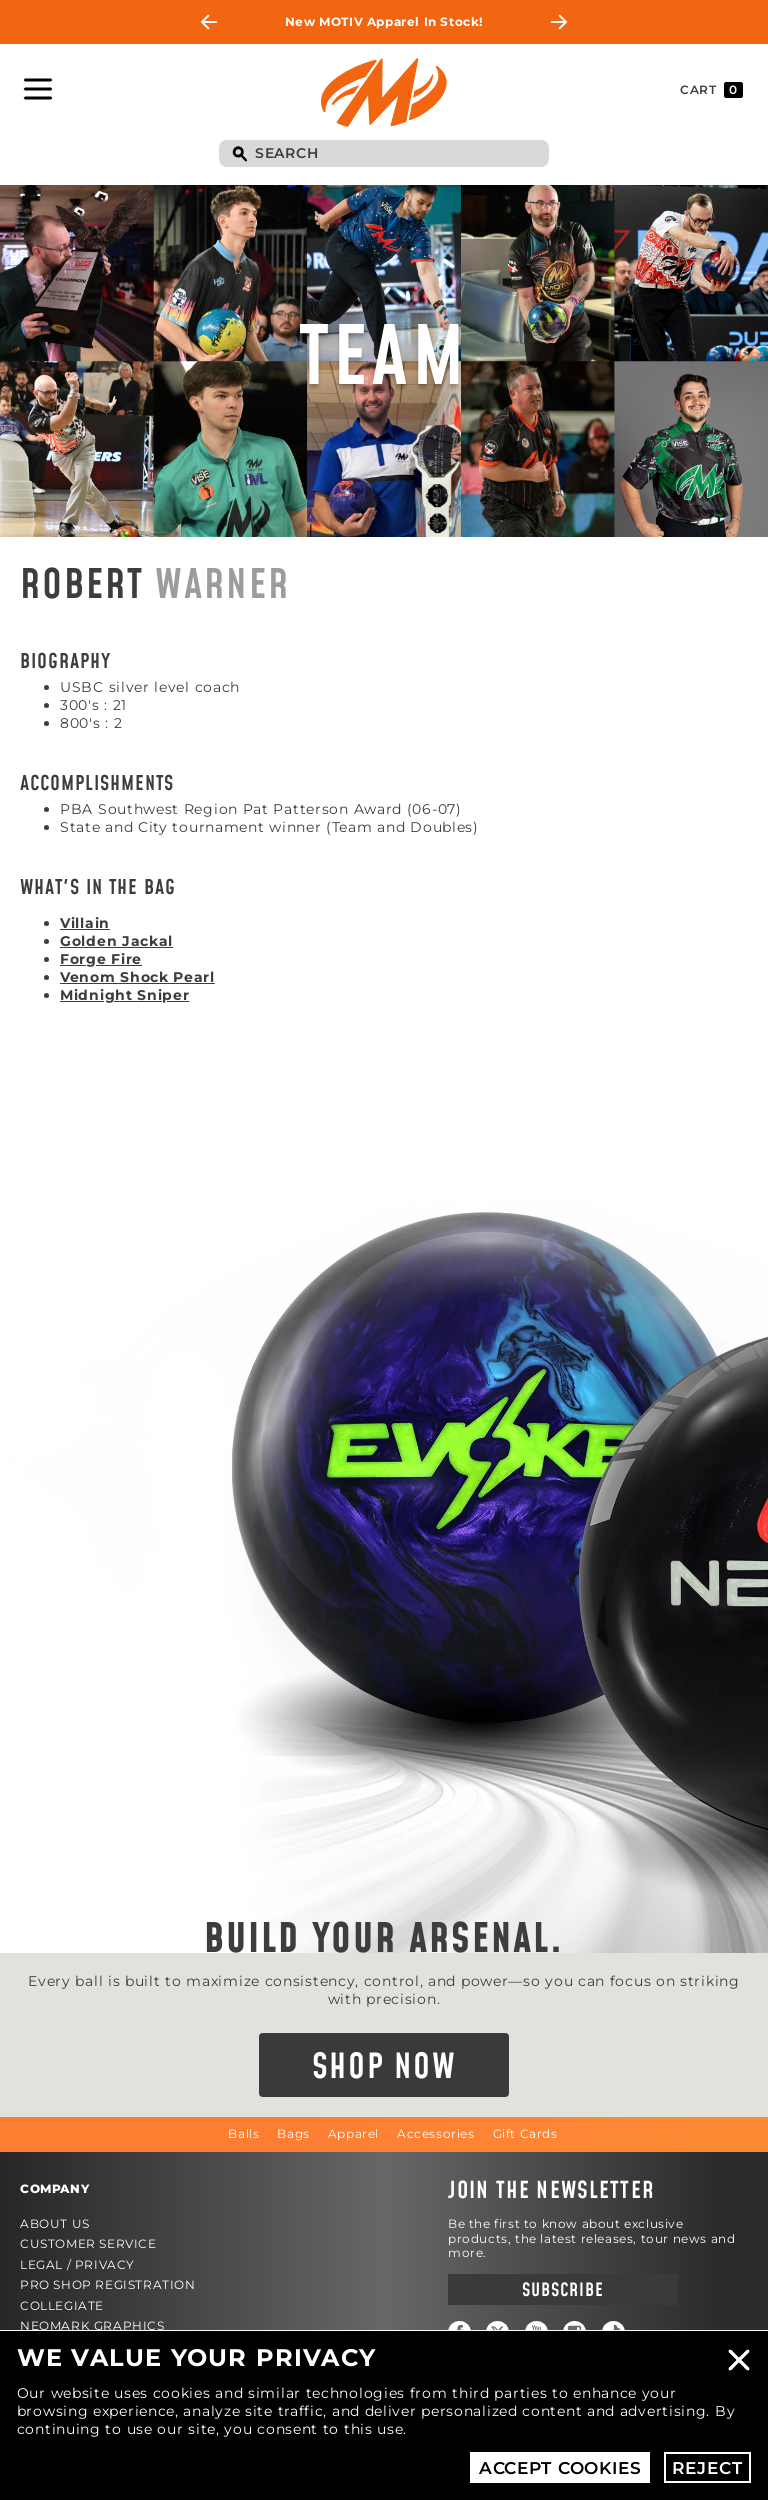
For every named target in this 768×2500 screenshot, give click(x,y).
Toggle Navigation (38, 89)
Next (559, 22)
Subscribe (562, 2290)
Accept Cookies (560, 2468)
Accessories (436, 2133)
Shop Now (384, 2068)
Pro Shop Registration (108, 2284)
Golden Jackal (116, 941)
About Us (55, 2223)
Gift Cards (525, 2133)
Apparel (353, 2133)
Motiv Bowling (384, 92)
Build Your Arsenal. (384, 1940)
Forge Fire (101, 959)
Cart (711, 90)
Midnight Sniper (125, 995)
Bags (293, 2133)
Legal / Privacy (77, 2264)
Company (54, 2188)
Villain (85, 923)
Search (239, 155)
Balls (243, 2133)
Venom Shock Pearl (137, 977)
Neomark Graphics (92, 2325)
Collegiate (62, 2305)
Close (739, 2360)
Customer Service (88, 2243)
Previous (209, 22)
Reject (707, 2468)
